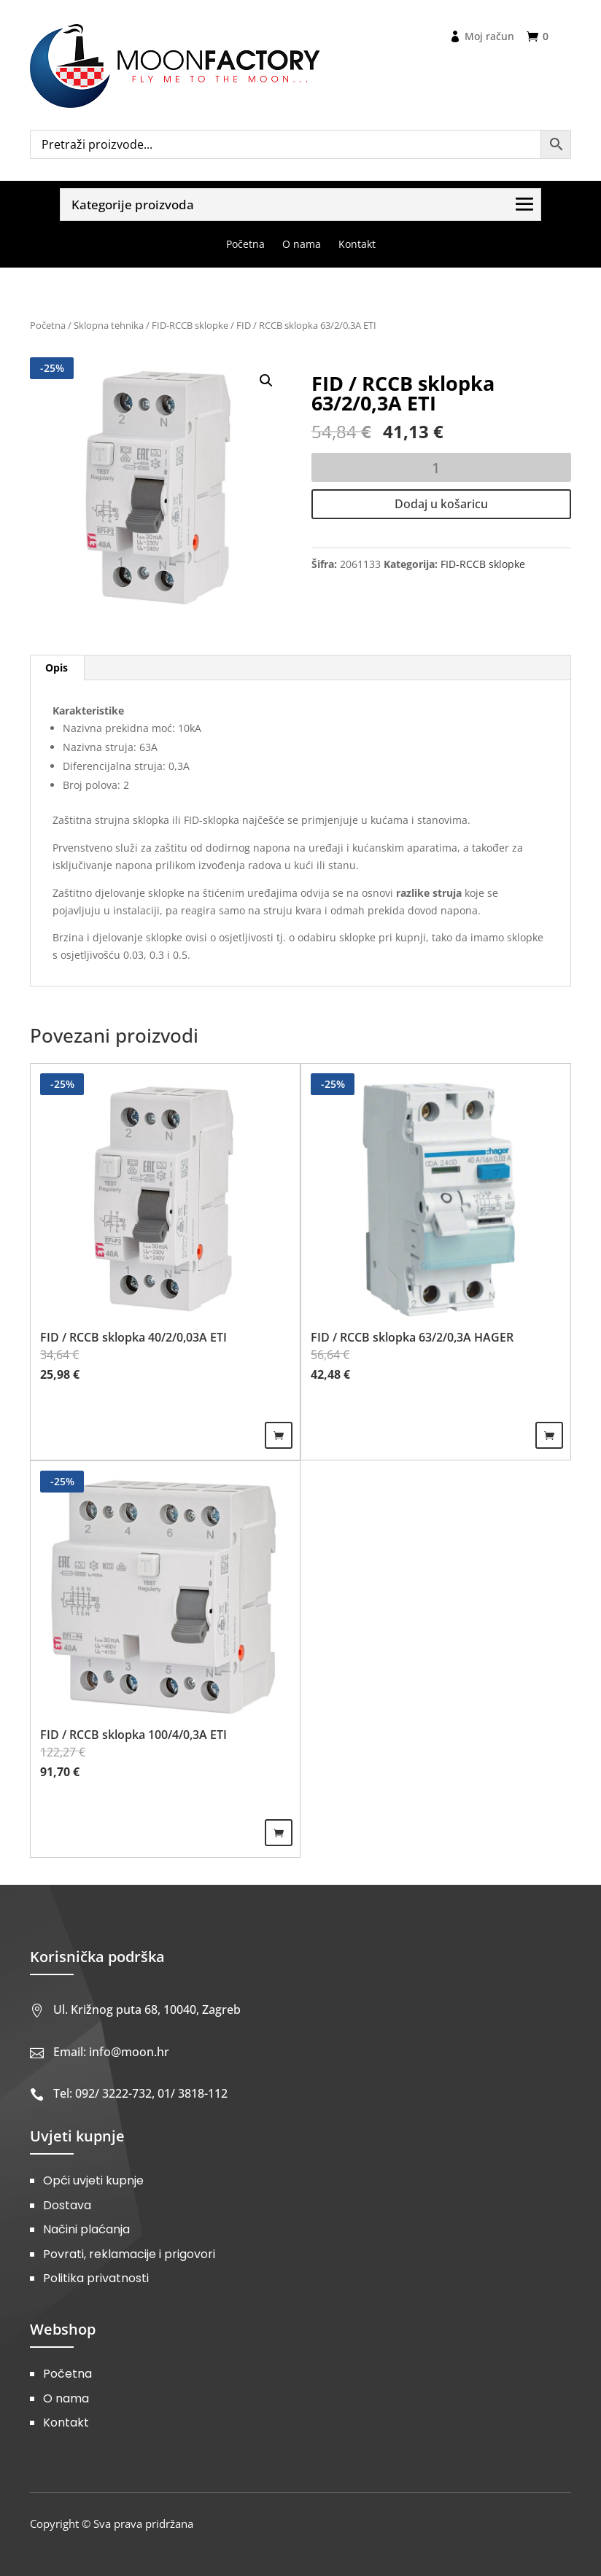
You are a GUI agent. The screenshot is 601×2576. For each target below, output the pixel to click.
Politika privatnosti (96, 2278)
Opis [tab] (56, 667)
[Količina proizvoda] (441, 467)
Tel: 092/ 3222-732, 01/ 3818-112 (140, 2093)
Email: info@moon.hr (111, 2052)
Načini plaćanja (86, 2229)
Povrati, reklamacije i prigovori (129, 2254)
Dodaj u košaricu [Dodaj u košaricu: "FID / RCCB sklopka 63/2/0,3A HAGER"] (549, 1435)
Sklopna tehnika (109, 325)
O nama (66, 2398)
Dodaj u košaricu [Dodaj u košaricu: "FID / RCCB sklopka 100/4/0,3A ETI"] (278, 1832)
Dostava (67, 2205)
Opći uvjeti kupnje (93, 2180)
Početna (48, 325)
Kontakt (66, 2422)
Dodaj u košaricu (441, 504)
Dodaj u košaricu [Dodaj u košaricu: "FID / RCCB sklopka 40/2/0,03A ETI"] (278, 1435)
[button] (266, 380)
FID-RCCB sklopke (190, 325)
